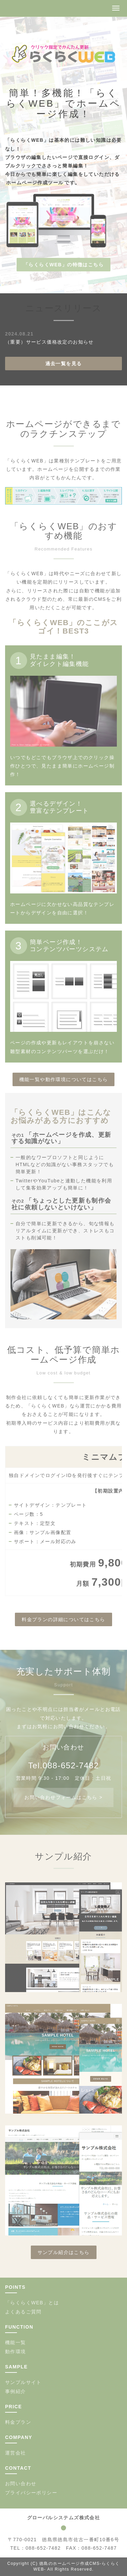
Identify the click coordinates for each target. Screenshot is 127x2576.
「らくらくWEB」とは (32, 2302)
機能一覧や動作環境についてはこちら (63, 1079)
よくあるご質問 (23, 2311)
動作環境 (15, 2351)
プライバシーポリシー (31, 2492)
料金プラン (18, 2422)
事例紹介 (15, 2391)
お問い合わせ (20, 2483)
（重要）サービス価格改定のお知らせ (49, 342)
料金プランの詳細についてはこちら (63, 1619)
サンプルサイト (23, 2382)
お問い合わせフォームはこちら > (63, 1797)
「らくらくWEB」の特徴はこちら (63, 264)
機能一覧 (15, 2342)
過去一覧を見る (63, 363)
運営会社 (15, 2453)
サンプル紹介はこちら (64, 2252)
